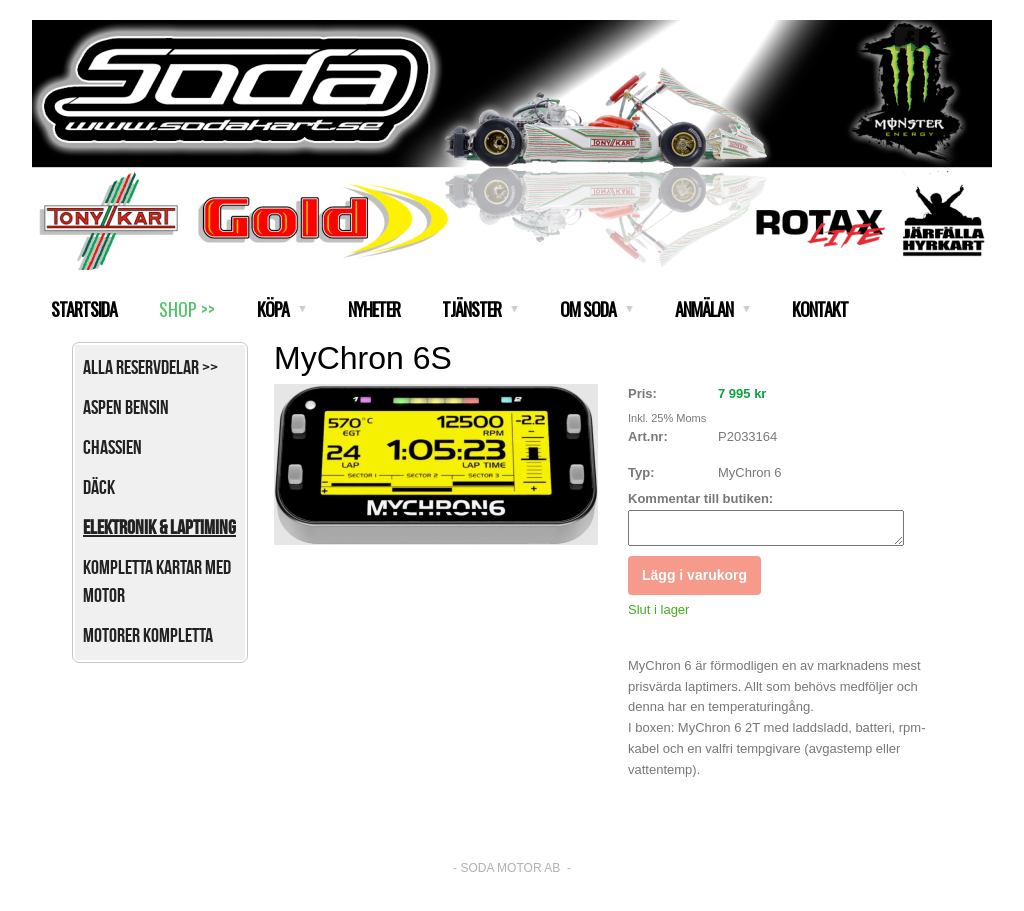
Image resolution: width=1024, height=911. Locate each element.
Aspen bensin (126, 407)
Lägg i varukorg (694, 581)
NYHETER (374, 309)
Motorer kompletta (148, 635)
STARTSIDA (84, 309)
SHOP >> (187, 309)
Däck (99, 487)
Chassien (112, 447)
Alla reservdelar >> (150, 367)
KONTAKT (820, 309)
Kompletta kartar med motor (157, 581)
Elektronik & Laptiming (159, 527)
